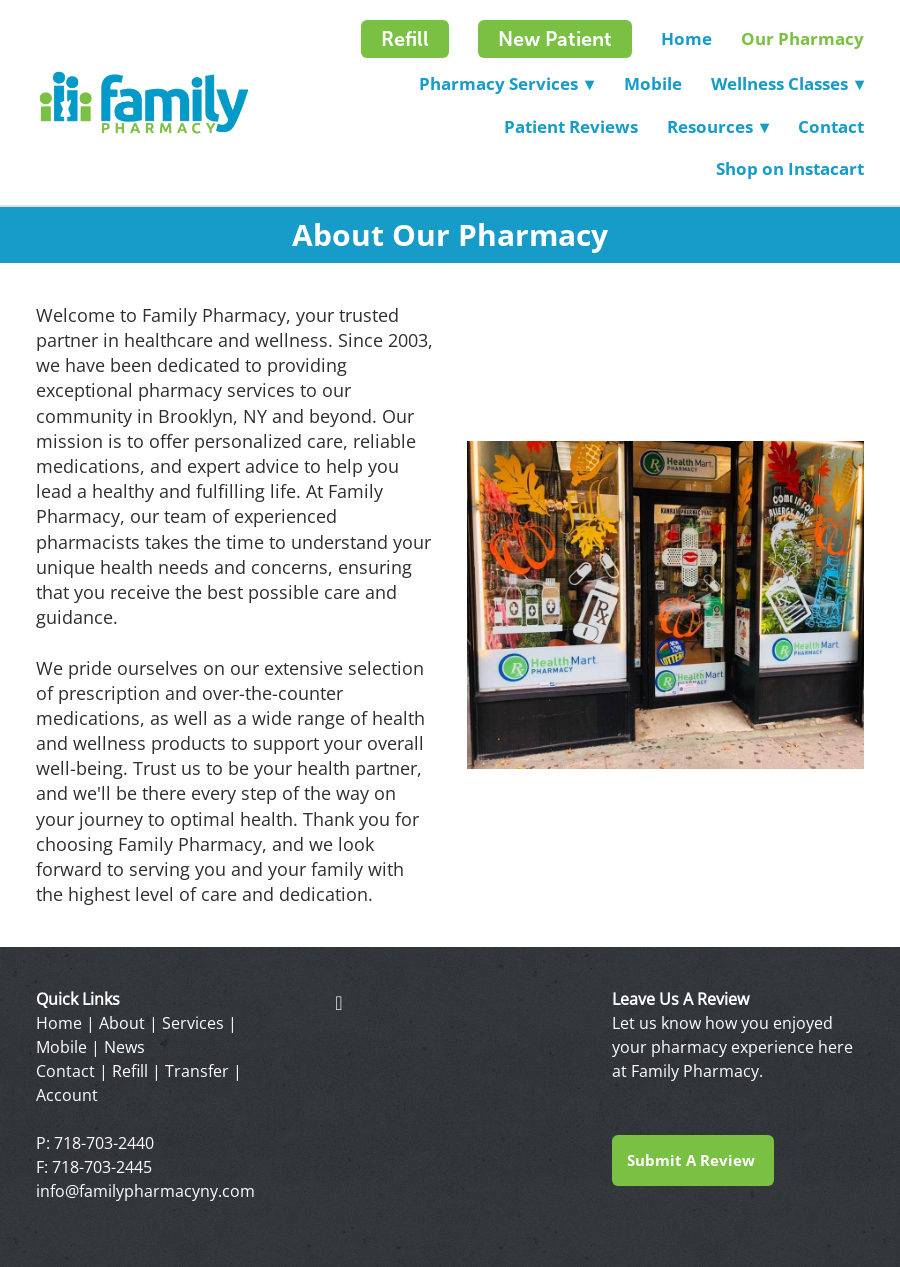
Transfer (197, 1071)
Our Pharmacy (802, 38)
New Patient (555, 39)
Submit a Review (693, 1160)
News (124, 1047)
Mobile (653, 83)
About (122, 1023)
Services (193, 1023)
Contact (831, 126)
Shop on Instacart (790, 168)
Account (67, 1095)
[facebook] (339, 1002)
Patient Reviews (571, 126)
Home (686, 38)
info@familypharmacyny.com (145, 1191)
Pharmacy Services (506, 83)
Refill (405, 39)
